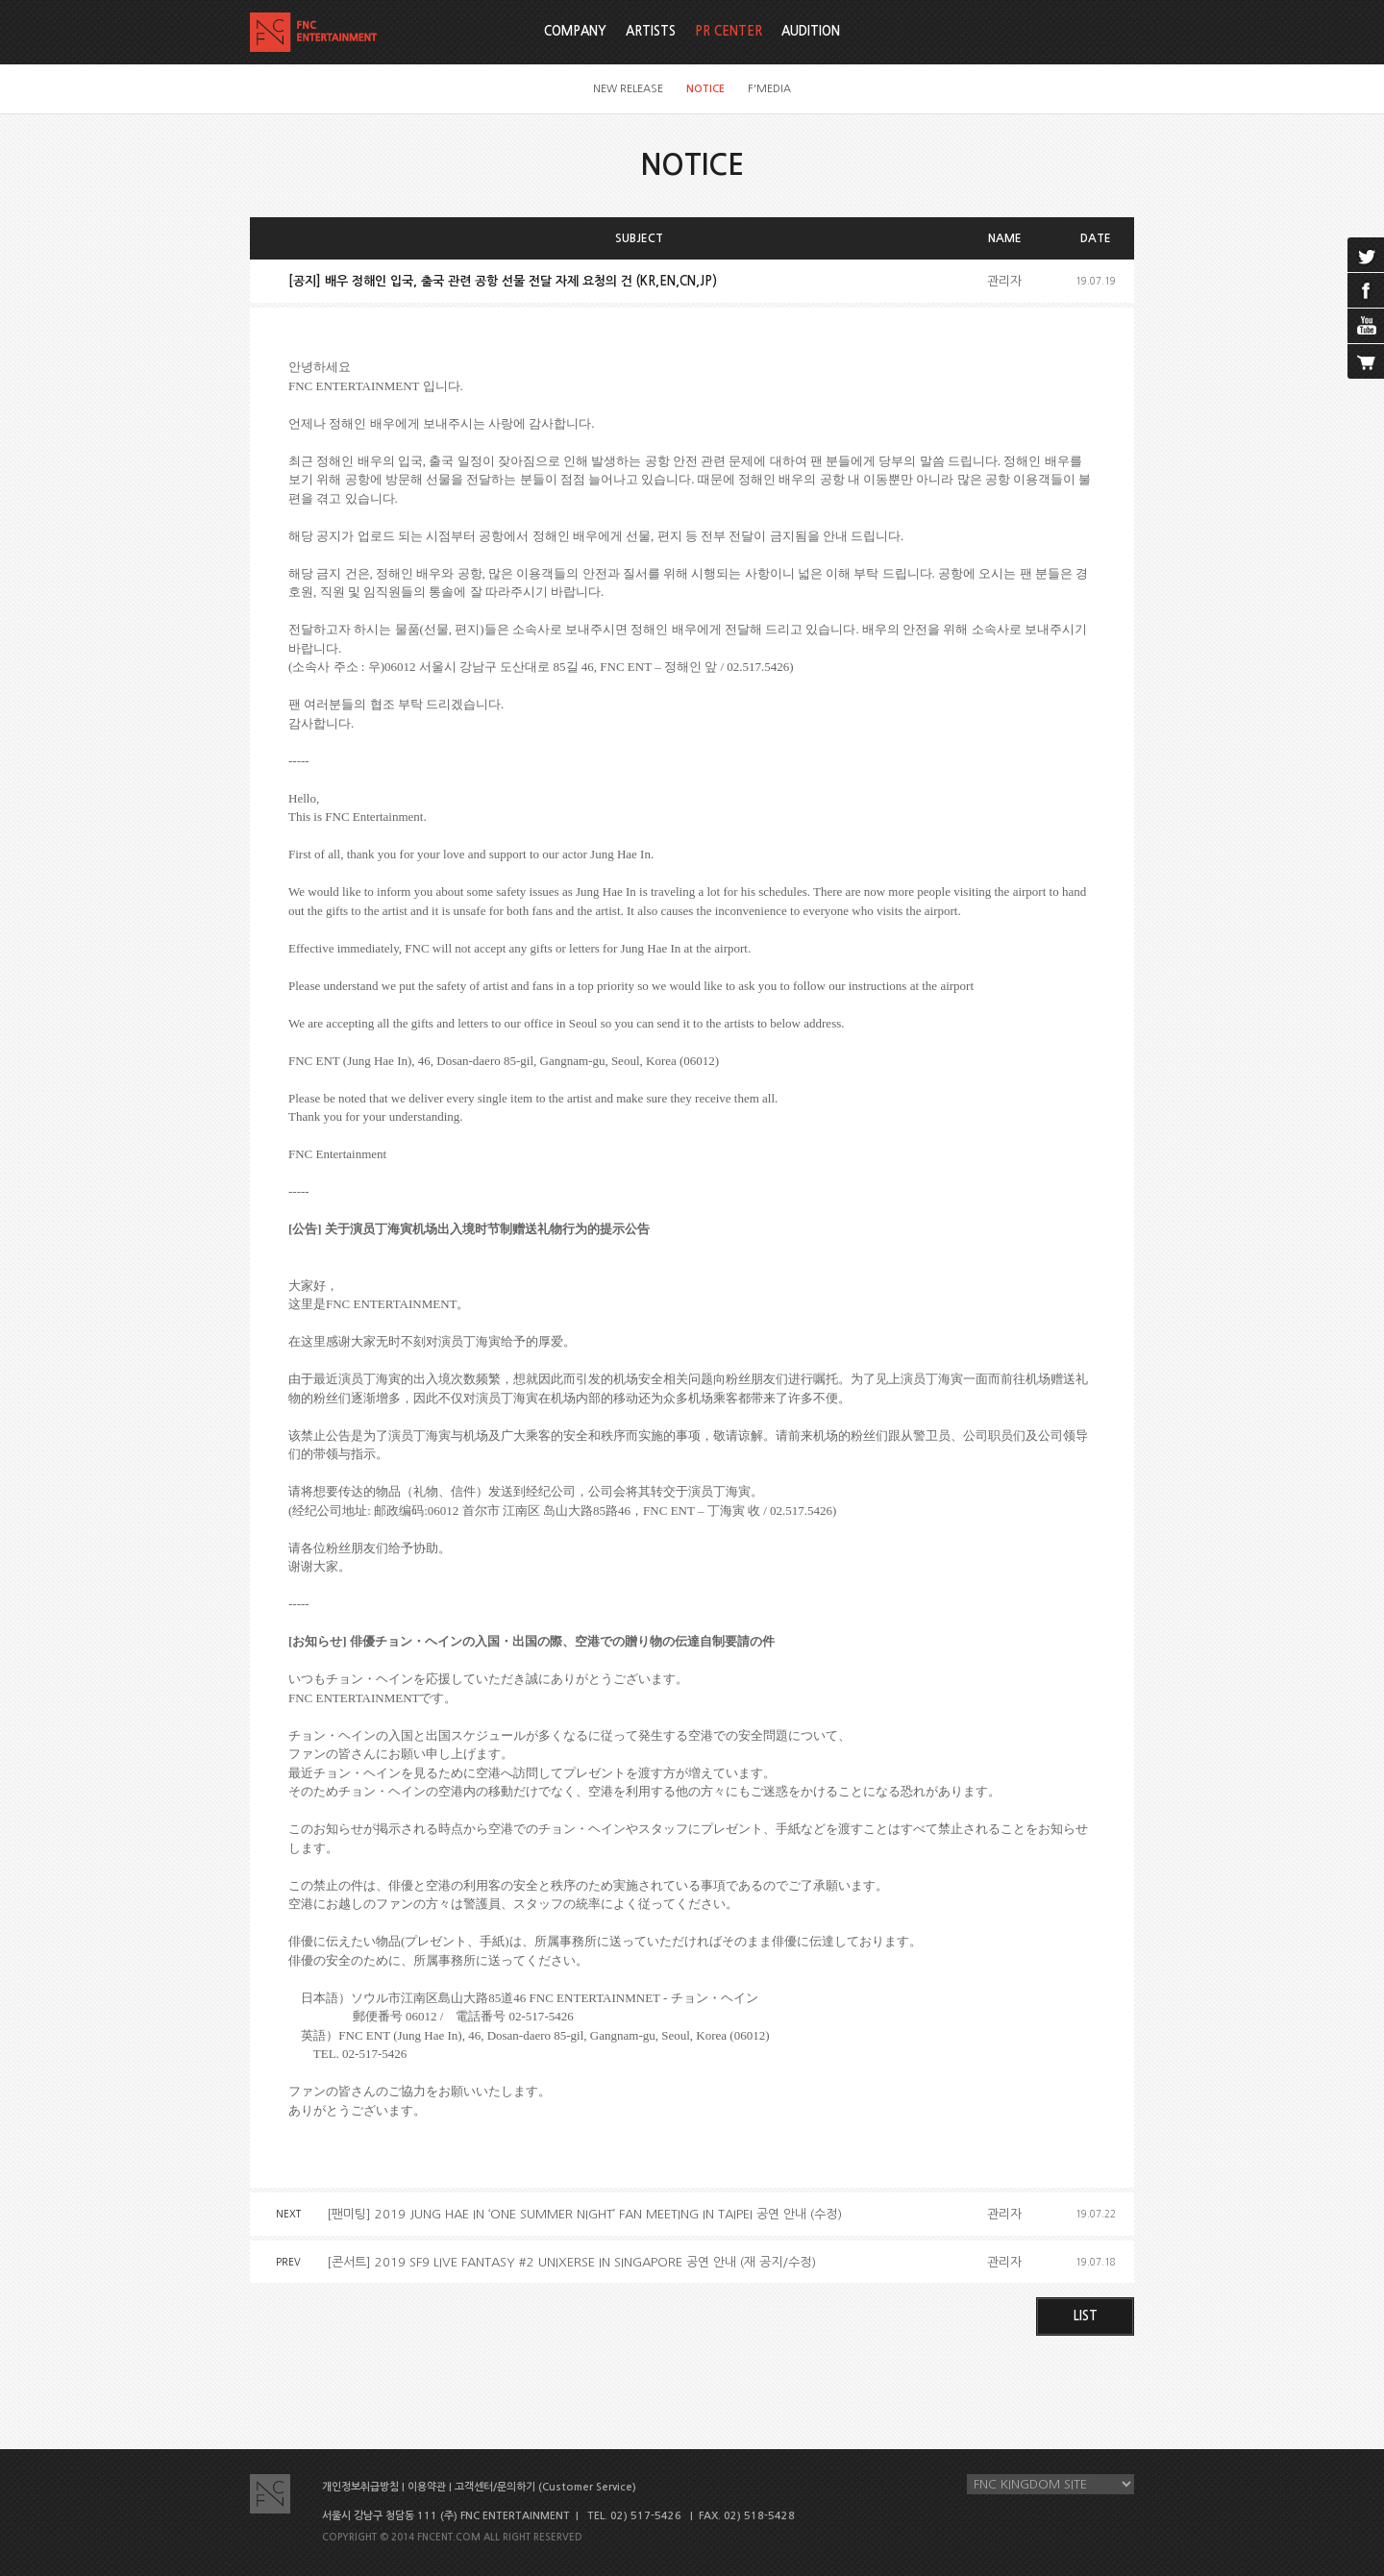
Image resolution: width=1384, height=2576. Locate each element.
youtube (1365, 326)
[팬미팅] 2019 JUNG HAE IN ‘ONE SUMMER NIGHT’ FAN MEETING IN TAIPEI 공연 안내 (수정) (584, 2214)
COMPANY (575, 31)
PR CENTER (728, 31)
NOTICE (705, 89)
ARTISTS (651, 31)
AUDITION (810, 31)
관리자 (1004, 281)
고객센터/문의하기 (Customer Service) (545, 2487)
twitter (1365, 254)
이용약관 (427, 2487)
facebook (1365, 290)
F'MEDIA (769, 89)
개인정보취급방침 (360, 2487)
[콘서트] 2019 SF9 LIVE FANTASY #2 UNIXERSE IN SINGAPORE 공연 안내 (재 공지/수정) (571, 2262)
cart (1365, 361)
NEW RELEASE (628, 89)
